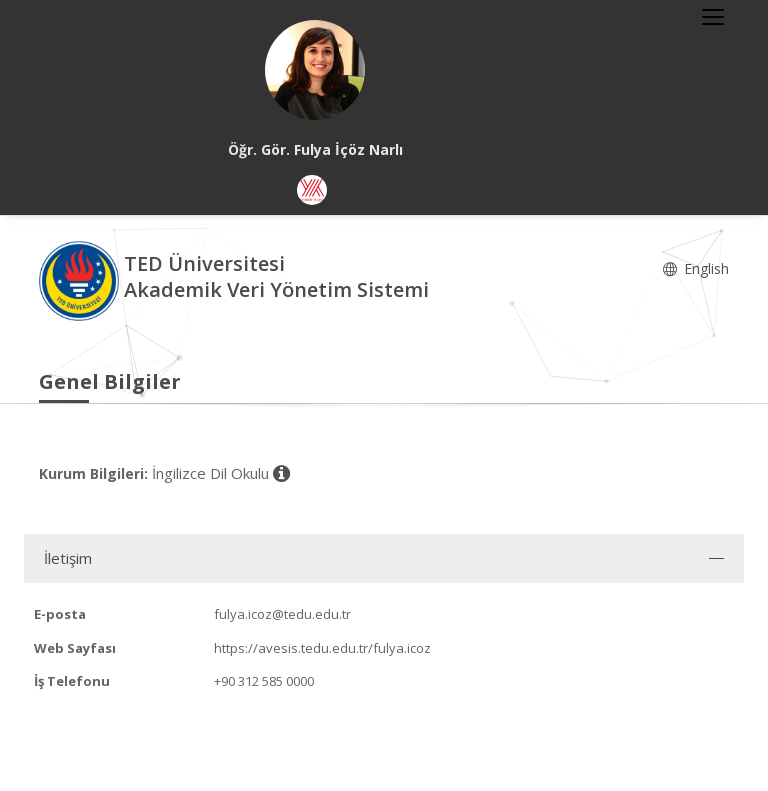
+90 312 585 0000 (264, 681)
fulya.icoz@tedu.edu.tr (282, 614)
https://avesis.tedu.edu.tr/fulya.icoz (322, 648)
